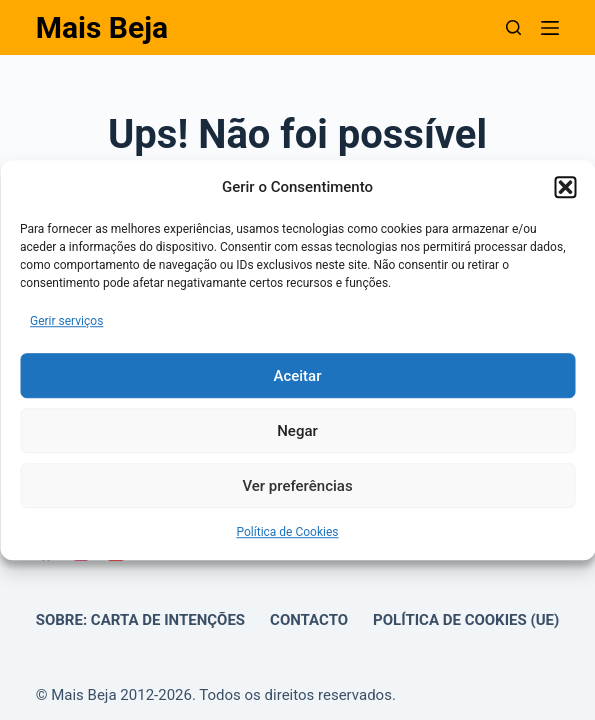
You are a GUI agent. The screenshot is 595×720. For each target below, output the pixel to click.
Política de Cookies (287, 532)
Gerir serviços (66, 321)
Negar (297, 431)
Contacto (309, 620)
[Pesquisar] (513, 27)
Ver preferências (297, 486)
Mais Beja (102, 27)
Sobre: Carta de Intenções (140, 620)
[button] (565, 188)
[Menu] (550, 28)
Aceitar (297, 376)
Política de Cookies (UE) (466, 620)
